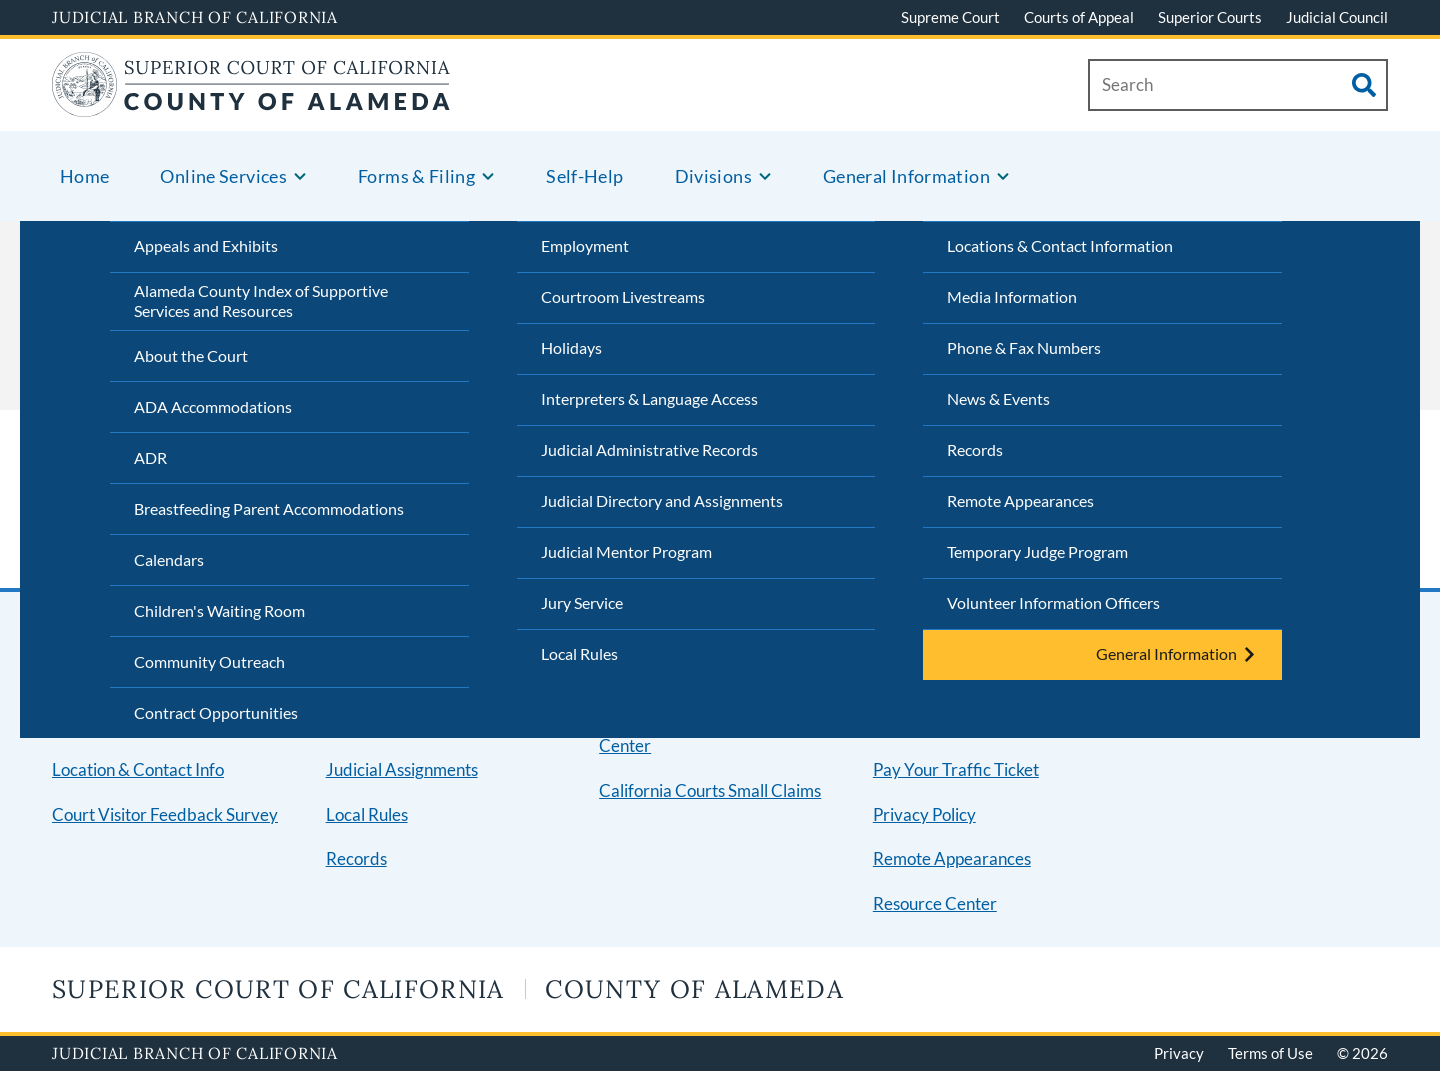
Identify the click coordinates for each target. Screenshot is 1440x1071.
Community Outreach (209, 661)
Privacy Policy (924, 814)
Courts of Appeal (1079, 17)
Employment (585, 245)
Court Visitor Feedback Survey (165, 814)
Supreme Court (950, 17)
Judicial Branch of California (195, 17)
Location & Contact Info (138, 769)
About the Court (191, 355)
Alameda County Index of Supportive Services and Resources (261, 301)
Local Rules (579, 653)
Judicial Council (1337, 17)
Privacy (1179, 1053)
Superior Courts (1210, 17)
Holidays (571, 347)
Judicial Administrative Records (649, 449)
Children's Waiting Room (219, 610)
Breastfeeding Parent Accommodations (269, 508)
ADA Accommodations (213, 406)
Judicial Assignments (402, 769)
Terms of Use (1270, 1053)
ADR (150, 457)
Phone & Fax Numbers (1024, 347)
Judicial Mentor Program (626, 551)
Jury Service (582, 602)
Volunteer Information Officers (1053, 602)
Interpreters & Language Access (649, 398)
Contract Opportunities (216, 712)
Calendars (169, 559)
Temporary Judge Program (1037, 551)
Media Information (1012, 296)
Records (975, 449)
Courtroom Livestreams (623, 296)
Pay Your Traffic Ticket (956, 769)
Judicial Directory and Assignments (662, 500)
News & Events (998, 398)
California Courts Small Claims (710, 790)
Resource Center (935, 903)
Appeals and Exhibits (206, 245)
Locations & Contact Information (1060, 245)
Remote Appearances (1020, 500)
